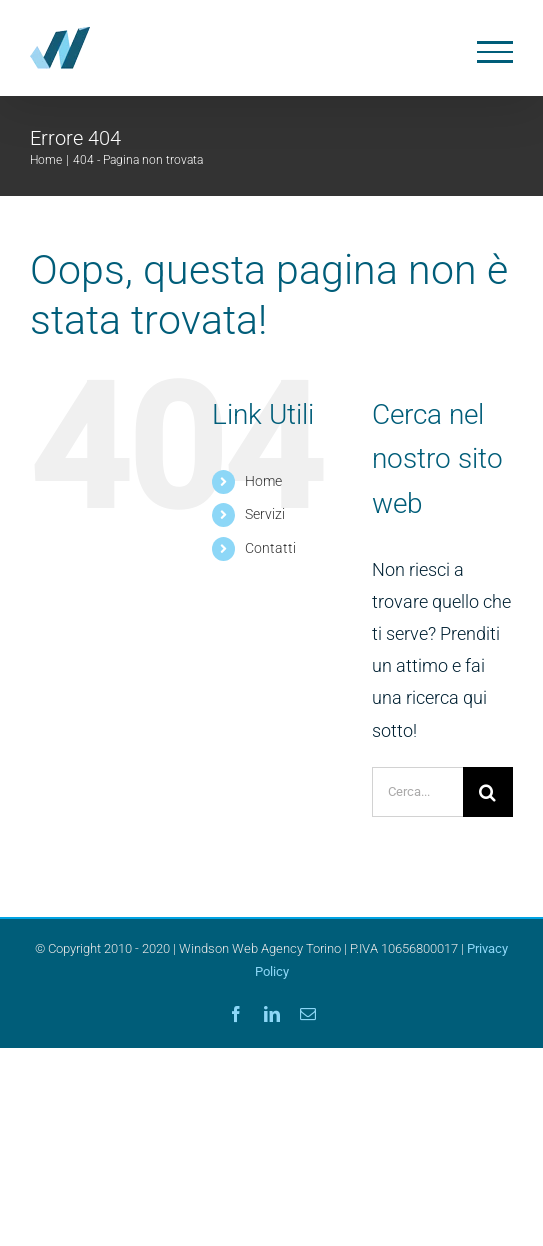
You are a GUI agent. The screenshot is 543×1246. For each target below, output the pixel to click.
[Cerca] (488, 792)
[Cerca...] (417, 792)
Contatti (270, 548)
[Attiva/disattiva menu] (495, 52)
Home (263, 481)
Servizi (265, 514)
